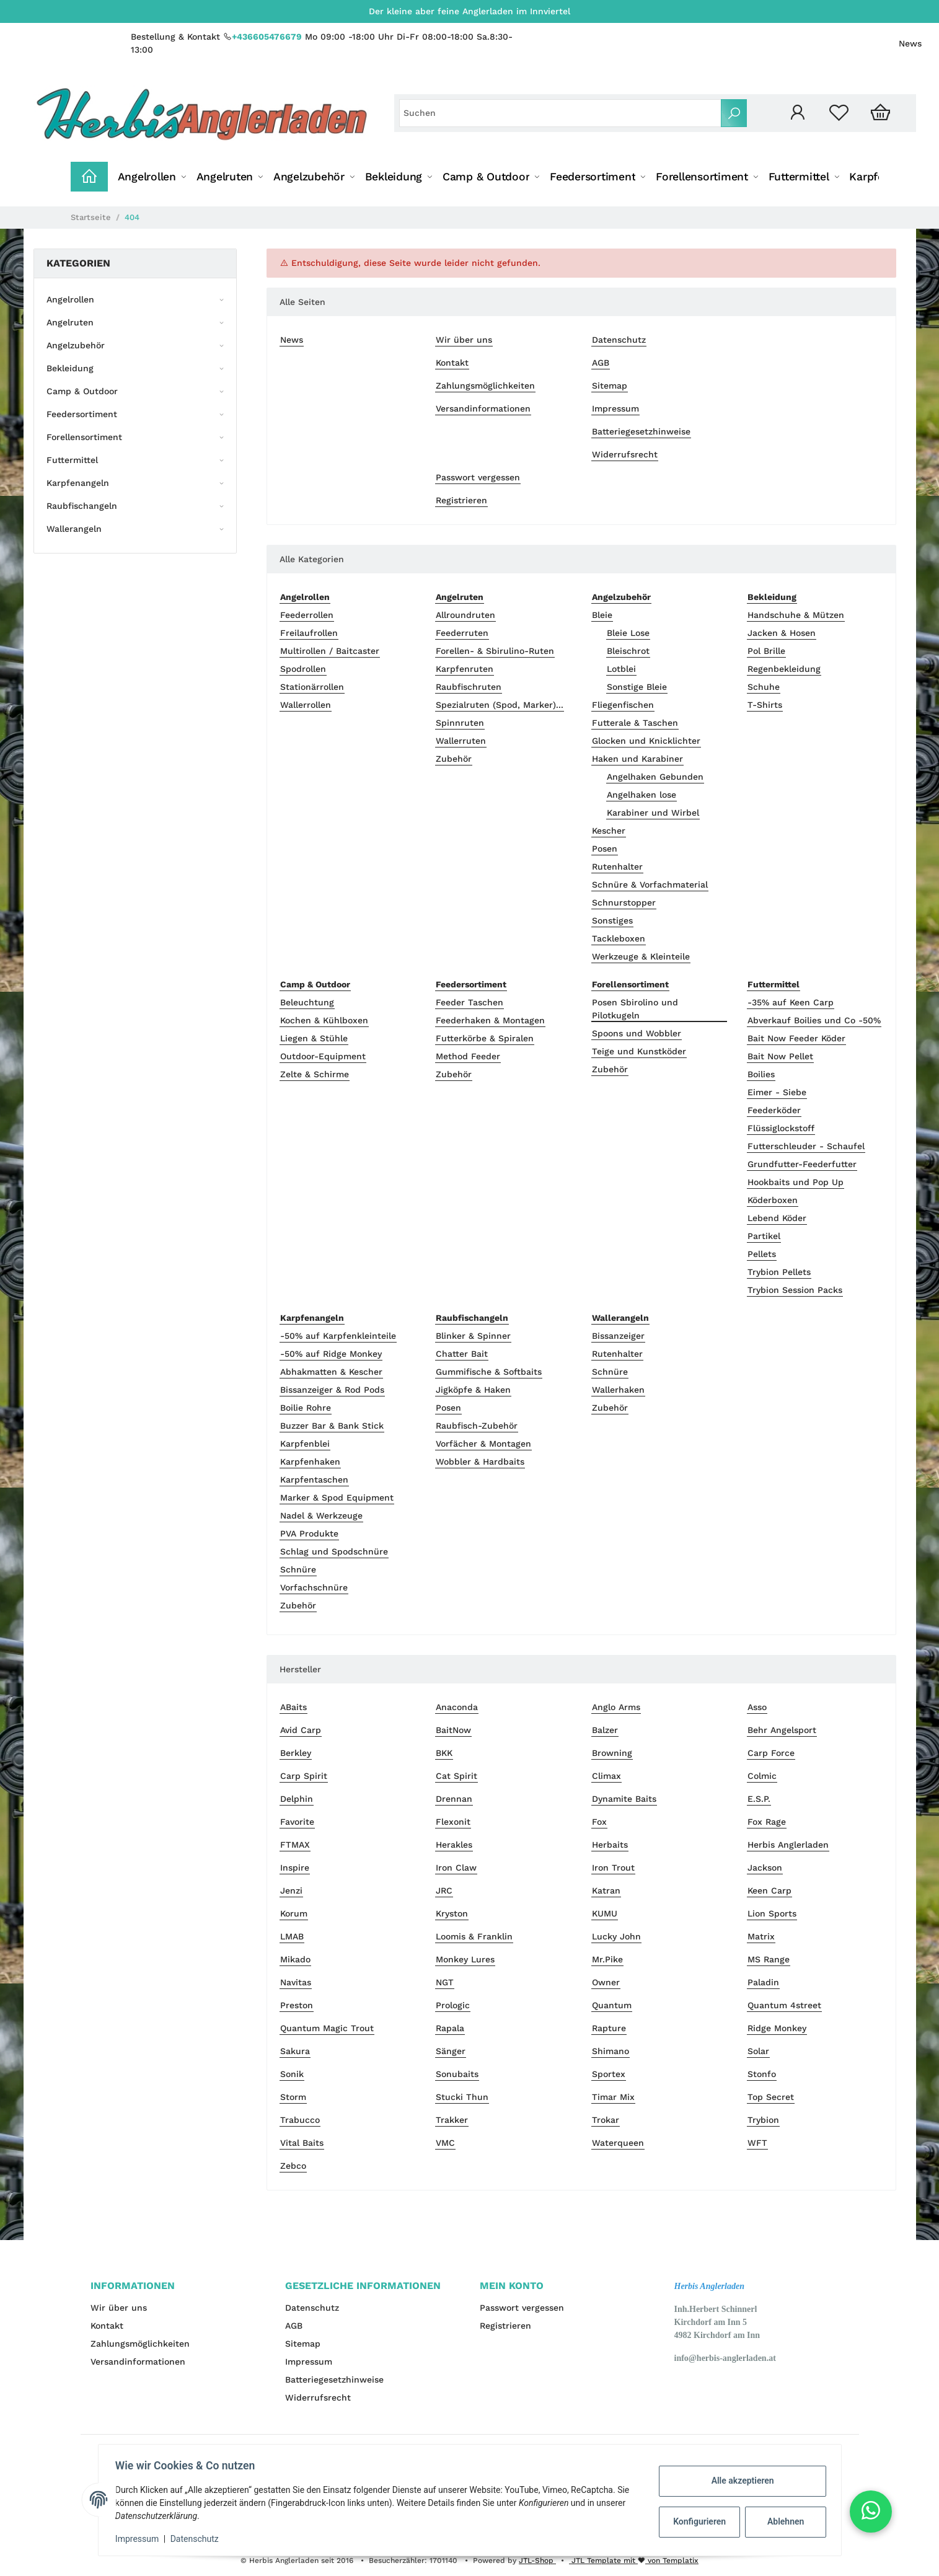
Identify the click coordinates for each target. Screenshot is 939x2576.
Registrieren (461, 500)
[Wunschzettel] (839, 113)
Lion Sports (771, 1913)
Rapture (609, 2028)
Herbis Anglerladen (788, 1845)
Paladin (763, 1982)
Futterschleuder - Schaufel (806, 1146)
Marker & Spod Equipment (337, 1497)
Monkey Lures (465, 1959)
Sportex (608, 2074)
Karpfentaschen (314, 1479)
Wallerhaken (618, 1390)
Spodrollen (303, 669)
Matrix (761, 1936)
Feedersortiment (81, 414)
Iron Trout (613, 1867)
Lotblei (621, 669)
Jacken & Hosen (781, 633)
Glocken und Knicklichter (646, 741)
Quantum (612, 2005)
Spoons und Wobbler (636, 1033)
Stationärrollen (312, 687)
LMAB (292, 1936)
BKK (444, 1753)
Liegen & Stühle (314, 1038)
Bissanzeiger (618, 1336)
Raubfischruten (468, 687)
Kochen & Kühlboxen (324, 1020)
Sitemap (609, 385)
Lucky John (616, 1936)
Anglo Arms (616, 1707)
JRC (444, 1890)
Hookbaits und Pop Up (795, 1182)
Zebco (293, 2166)
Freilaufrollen (309, 633)
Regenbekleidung (784, 669)
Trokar (605, 2120)
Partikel (763, 1236)
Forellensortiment (84, 437)
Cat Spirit (456, 1776)
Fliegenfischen (623, 705)
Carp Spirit (303, 1776)
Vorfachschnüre (314, 1587)
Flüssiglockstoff (780, 1128)
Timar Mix (613, 2097)
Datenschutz (619, 340)
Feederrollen (306, 615)
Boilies (761, 1074)
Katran (606, 1890)
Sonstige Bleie (637, 687)
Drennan (454, 1799)
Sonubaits (457, 2074)
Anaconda (457, 1707)
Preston (296, 2005)
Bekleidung (70, 368)
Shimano (610, 2051)
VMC (445, 2143)
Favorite (297, 1822)
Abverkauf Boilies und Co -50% (814, 1020)
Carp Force (771, 1753)
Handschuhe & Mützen (795, 615)
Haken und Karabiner (637, 759)
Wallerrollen (305, 705)
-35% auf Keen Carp (790, 1002)
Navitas (295, 1982)
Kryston (452, 1913)
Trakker (452, 2120)
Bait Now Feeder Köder (796, 1038)
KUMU (604, 1913)
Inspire (294, 1867)
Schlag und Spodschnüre (334, 1551)
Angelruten (70, 322)
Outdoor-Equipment (323, 1056)
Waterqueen (618, 2143)
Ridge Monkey (776, 2028)
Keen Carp (769, 1890)
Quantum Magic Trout (327, 2028)
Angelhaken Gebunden (655, 777)
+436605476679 (267, 37)
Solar (758, 2051)
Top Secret (770, 2097)
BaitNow (453, 1730)
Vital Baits (302, 2143)
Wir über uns (464, 340)
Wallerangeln (74, 529)
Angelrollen (70, 299)
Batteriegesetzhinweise (641, 431)
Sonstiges (612, 920)
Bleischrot (628, 651)
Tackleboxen (618, 938)
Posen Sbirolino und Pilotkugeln (635, 1008)
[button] (797, 113)
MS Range (768, 1959)
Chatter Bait (462, 1354)
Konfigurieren (698, 2521)
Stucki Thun (462, 2097)
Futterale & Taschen (635, 723)
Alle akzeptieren (739, 2481)
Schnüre (298, 1569)
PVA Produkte (309, 1533)
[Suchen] (560, 113)
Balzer (605, 1730)
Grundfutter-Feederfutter (802, 1164)
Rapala (450, 2028)
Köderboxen (772, 1200)
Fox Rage (766, 1822)
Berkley (295, 1753)
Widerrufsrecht (625, 454)
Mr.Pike (607, 1959)
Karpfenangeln (77, 483)
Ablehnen (782, 2521)
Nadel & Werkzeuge (321, 1515)
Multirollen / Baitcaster (329, 651)
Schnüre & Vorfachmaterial (650, 884)
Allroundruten (465, 615)
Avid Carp (300, 1730)
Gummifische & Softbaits (489, 1372)
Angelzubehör (75, 345)
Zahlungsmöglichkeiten (485, 385)
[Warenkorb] (880, 113)
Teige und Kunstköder (639, 1051)
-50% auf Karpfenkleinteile (338, 1336)
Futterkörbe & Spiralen (485, 1038)
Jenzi (291, 1890)
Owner (606, 1982)
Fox (599, 1822)
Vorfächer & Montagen (483, 1444)
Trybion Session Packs (794, 1290)
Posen (604, 849)
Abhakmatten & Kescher (331, 1372)
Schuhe (763, 687)
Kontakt (452, 363)
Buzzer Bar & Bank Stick (332, 1426)
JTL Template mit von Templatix (634, 2560)
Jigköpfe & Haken (473, 1390)
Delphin (296, 1799)
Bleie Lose (628, 633)
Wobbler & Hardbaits (480, 1462)
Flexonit (453, 1822)
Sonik (292, 2074)
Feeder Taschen (469, 1002)
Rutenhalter (617, 866)
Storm (293, 2097)
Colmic (762, 1776)
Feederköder (774, 1110)
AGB (600, 363)
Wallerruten (461, 741)
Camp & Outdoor (82, 391)
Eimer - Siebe (776, 1092)
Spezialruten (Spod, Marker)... (499, 705)
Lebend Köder (776, 1218)
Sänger (450, 2051)
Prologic (453, 2005)
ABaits (293, 1707)
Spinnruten (460, 723)
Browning (612, 1753)
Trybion (763, 2120)
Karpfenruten (464, 669)
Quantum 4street (784, 2005)
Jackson (764, 1867)
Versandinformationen (483, 408)
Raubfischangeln (81, 506)
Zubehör (454, 759)
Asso (757, 1707)
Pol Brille (766, 651)
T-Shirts (764, 705)
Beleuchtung (307, 1002)
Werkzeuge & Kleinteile (641, 956)
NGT (445, 1982)
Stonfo (761, 2074)
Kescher (608, 831)
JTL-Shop (537, 2560)
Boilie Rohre (305, 1408)
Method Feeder (468, 1056)
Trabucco (300, 2120)
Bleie (602, 615)
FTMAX (295, 1845)
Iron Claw (456, 1867)
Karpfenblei (305, 1444)
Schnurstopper (624, 902)
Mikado (295, 1959)
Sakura (295, 2051)
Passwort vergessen (478, 477)
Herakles (454, 1845)
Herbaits (610, 1845)
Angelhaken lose (641, 795)
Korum (293, 1913)
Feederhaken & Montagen (490, 1020)
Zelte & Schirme (314, 1074)
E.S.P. (758, 1799)
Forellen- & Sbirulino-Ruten (495, 651)
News (910, 43)
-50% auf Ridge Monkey (331, 1354)
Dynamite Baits (624, 1799)
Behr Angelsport (781, 1730)
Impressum (615, 408)
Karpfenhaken (310, 1462)
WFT (757, 2143)
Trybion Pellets (779, 1272)
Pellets (761, 1254)
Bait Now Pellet (780, 1056)
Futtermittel (72, 460)
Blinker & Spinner (473, 1336)
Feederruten (462, 633)
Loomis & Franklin (474, 1936)
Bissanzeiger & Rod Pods (332, 1390)
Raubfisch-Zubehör (477, 1426)
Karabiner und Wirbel (653, 813)
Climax (606, 1776)
